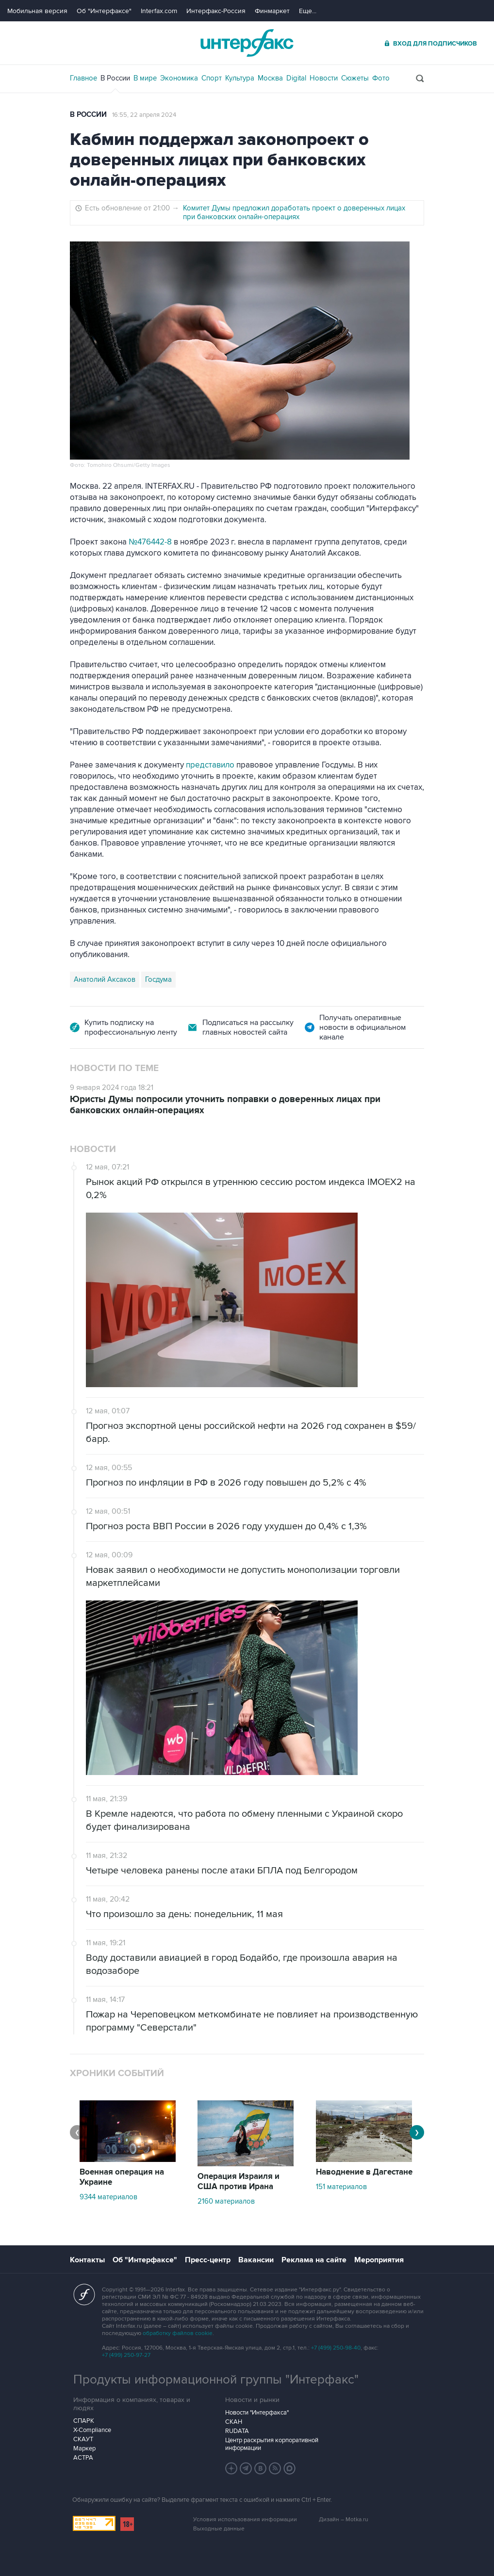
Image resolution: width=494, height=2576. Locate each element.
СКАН (233, 2422)
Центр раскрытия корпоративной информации (271, 2444)
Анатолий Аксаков (104, 979)
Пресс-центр (208, 2260)
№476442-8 (151, 542)
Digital (296, 78)
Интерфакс (247, 43)
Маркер (84, 2448)
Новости (324, 78)
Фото (381, 78)
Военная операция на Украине (122, 2177)
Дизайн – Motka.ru (343, 2519)
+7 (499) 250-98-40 (336, 2348)
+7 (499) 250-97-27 (126, 2355)
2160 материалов (226, 2201)
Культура (239, 78)
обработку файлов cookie (178, 2333)
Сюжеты (355, 78)
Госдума (158, 979)
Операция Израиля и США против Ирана (239, 2182)
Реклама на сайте (313, 2260)
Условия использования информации (245, 2519)
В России (115, 78)
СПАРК (83, 2421)
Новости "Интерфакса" (257, 2412)
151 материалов (341, 2186)
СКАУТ (83, 2439)
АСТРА (83, 2458)
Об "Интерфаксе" (104, 11)
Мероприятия (379, 2260)
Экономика (179, 78)
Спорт (211, 78)
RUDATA (237, 2431)
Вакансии (256, 2260)
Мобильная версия (37, 11)
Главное (83, 78)
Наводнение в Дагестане (364, 2172)
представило (210, 765)
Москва (270, 78)
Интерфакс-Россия (216, 11)
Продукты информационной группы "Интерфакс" (216, 2379)
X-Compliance (92, 2430)
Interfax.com (159, 11)
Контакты (87, 2260)
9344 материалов (108, 2196)
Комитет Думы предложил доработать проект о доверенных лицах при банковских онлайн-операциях (294, 212)
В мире (145, 78)
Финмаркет (272, 11)
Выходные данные (219, 2528)
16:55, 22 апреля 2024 (144, 115)
